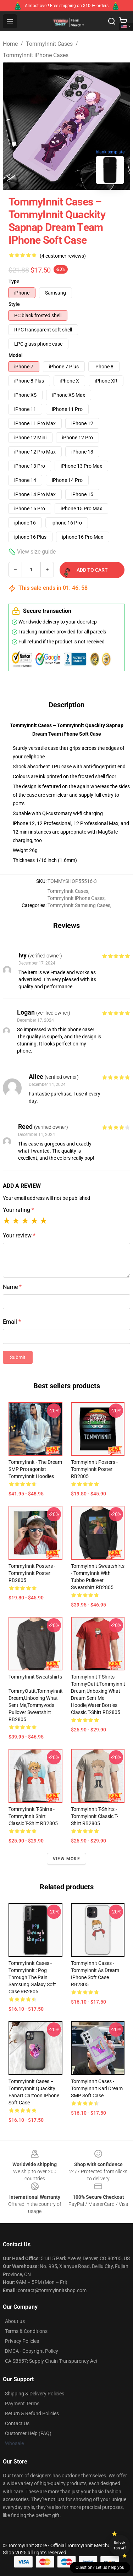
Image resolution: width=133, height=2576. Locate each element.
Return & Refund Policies (32, 2413)
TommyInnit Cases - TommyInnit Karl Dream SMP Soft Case (97, 2088)
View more (66, 1858)
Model (16, 355)
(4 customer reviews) (63, 256)
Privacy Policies (22, 2341)
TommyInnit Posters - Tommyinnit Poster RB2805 (94, 1469)
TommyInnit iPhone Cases (35, 55)
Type (14, 281)
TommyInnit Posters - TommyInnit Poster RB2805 (32, 1573)
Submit (18, 1357)
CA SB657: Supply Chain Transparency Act (51, 2361)
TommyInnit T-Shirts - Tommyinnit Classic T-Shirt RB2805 (94, 1816)
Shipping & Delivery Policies (34, 2393)
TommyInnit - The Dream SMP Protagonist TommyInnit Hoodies (35, 1469)
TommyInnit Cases (49, 43)
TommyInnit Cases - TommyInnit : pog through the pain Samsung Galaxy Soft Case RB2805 (32, 1977)
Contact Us (17, 2423)
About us (15, 2321)
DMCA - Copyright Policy (31, 2351)
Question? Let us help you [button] (100, 2567)
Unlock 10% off (119, 2545)
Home (10, 43)
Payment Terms (22, 2403)
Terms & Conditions (26, 2331)
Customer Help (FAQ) (28, 2433)
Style (14, 304)
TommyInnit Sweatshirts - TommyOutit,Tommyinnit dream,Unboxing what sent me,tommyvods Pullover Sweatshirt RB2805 (36, 1698)
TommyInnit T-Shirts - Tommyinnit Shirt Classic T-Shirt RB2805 (33, 1816)
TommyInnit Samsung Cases (79, 905)
